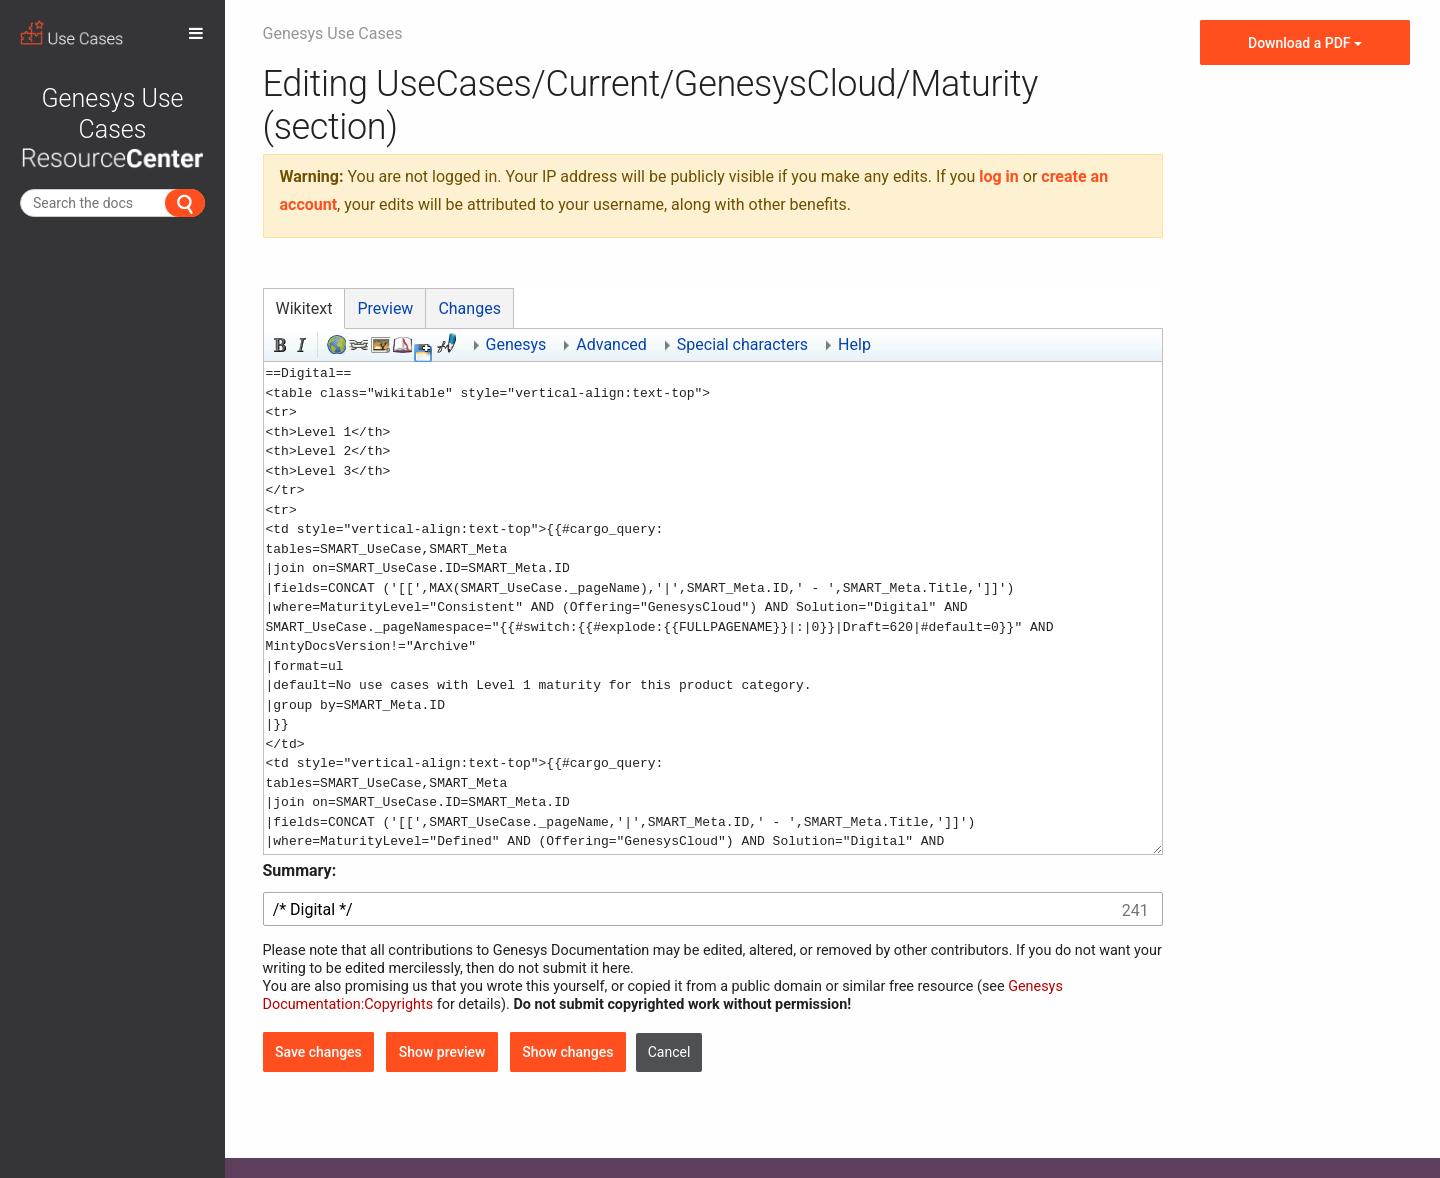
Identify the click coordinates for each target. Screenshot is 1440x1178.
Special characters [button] (742, 344)
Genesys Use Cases (112, 126)
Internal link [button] (357, 343)
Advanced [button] (611, 344)
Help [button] (854, 344)
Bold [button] (278, 343)
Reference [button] (401, 343)
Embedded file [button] (379, 343)
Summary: (300, 870)
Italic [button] (300, 343)
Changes (469, 308)
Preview (385, 308)
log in (999, 176)
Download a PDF (1305, 43)
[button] (423, 353)
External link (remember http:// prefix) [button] (335, 343)
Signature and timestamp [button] (445, 343)
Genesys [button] (516, 344)
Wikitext (304, 308)
